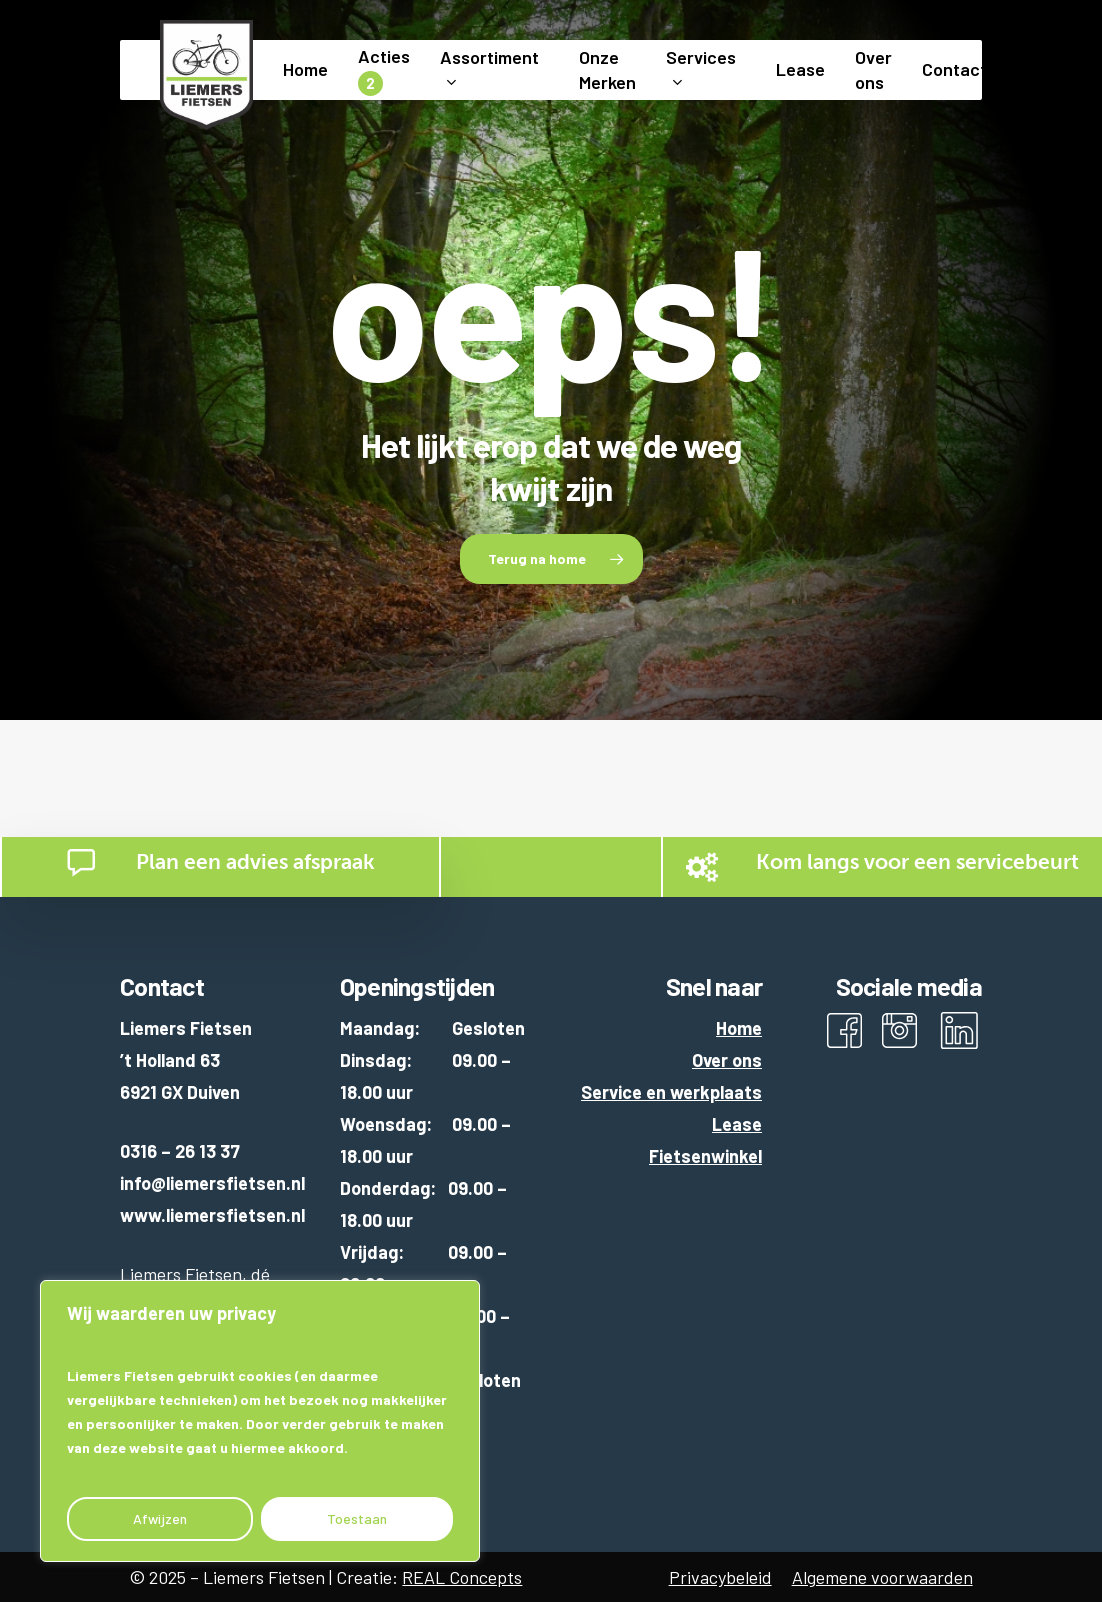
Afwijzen (160, 1518)
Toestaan (357, 1518)
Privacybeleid (720, 1577)
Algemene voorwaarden (882, 1577)
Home (739, 1028)
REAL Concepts (462, 1577)
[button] (551, 559)
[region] (260, 1421)
